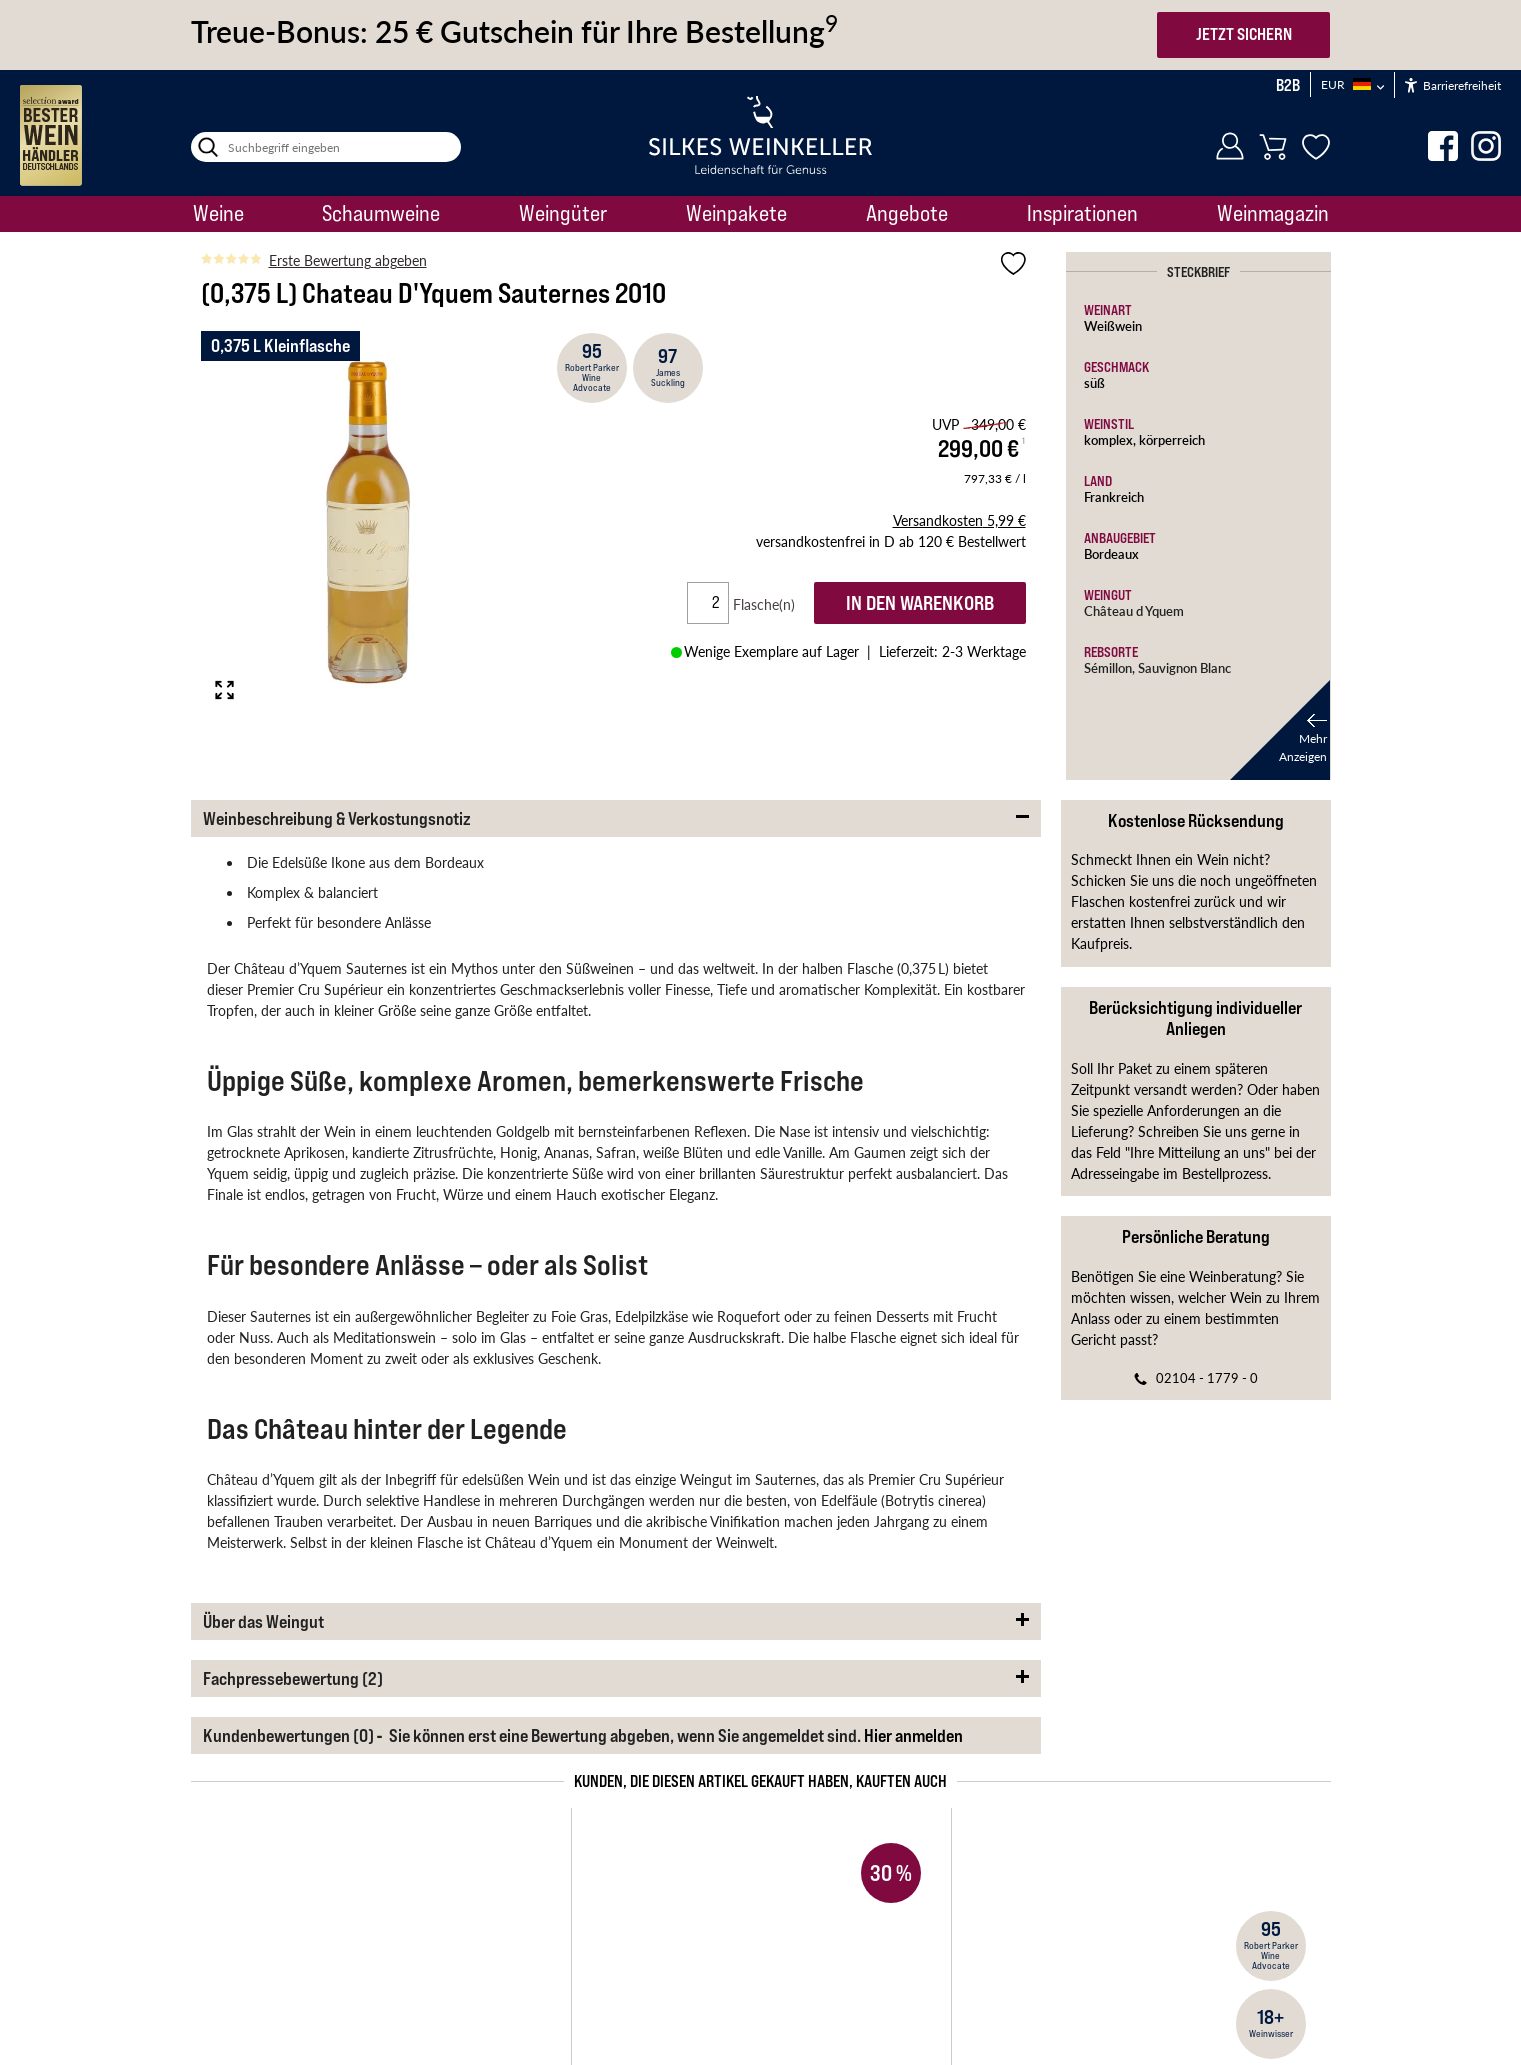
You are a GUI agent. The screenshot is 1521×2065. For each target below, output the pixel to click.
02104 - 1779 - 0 (1207, 1377)
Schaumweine (381, 213)
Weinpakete (736, 213)
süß (1094, 382)
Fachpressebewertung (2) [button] (293, 1678)
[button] (1280, 730)
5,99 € (959, 520)
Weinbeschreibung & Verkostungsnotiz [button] (337, 818)
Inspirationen (1082, 213)
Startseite (215, 1907)
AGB (434, 1973)
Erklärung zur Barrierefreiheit (633, 1973)
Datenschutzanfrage (888, 1973)
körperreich (1172, 439)
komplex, (1111, 439)
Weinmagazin (1273, 213)
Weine (218, 213)
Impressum (501, 1973)
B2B (1288, 85)
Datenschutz (774, 1973)
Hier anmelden (913, 1735)
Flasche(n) (772, 604)
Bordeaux (1111, 553)
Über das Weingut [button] (263, 1621)
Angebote (907, 213)
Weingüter (563, 213)
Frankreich (1114, 496)
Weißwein (1113, 325)
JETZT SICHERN (1244, 34)
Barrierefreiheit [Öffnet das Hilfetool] (1453, 85)
